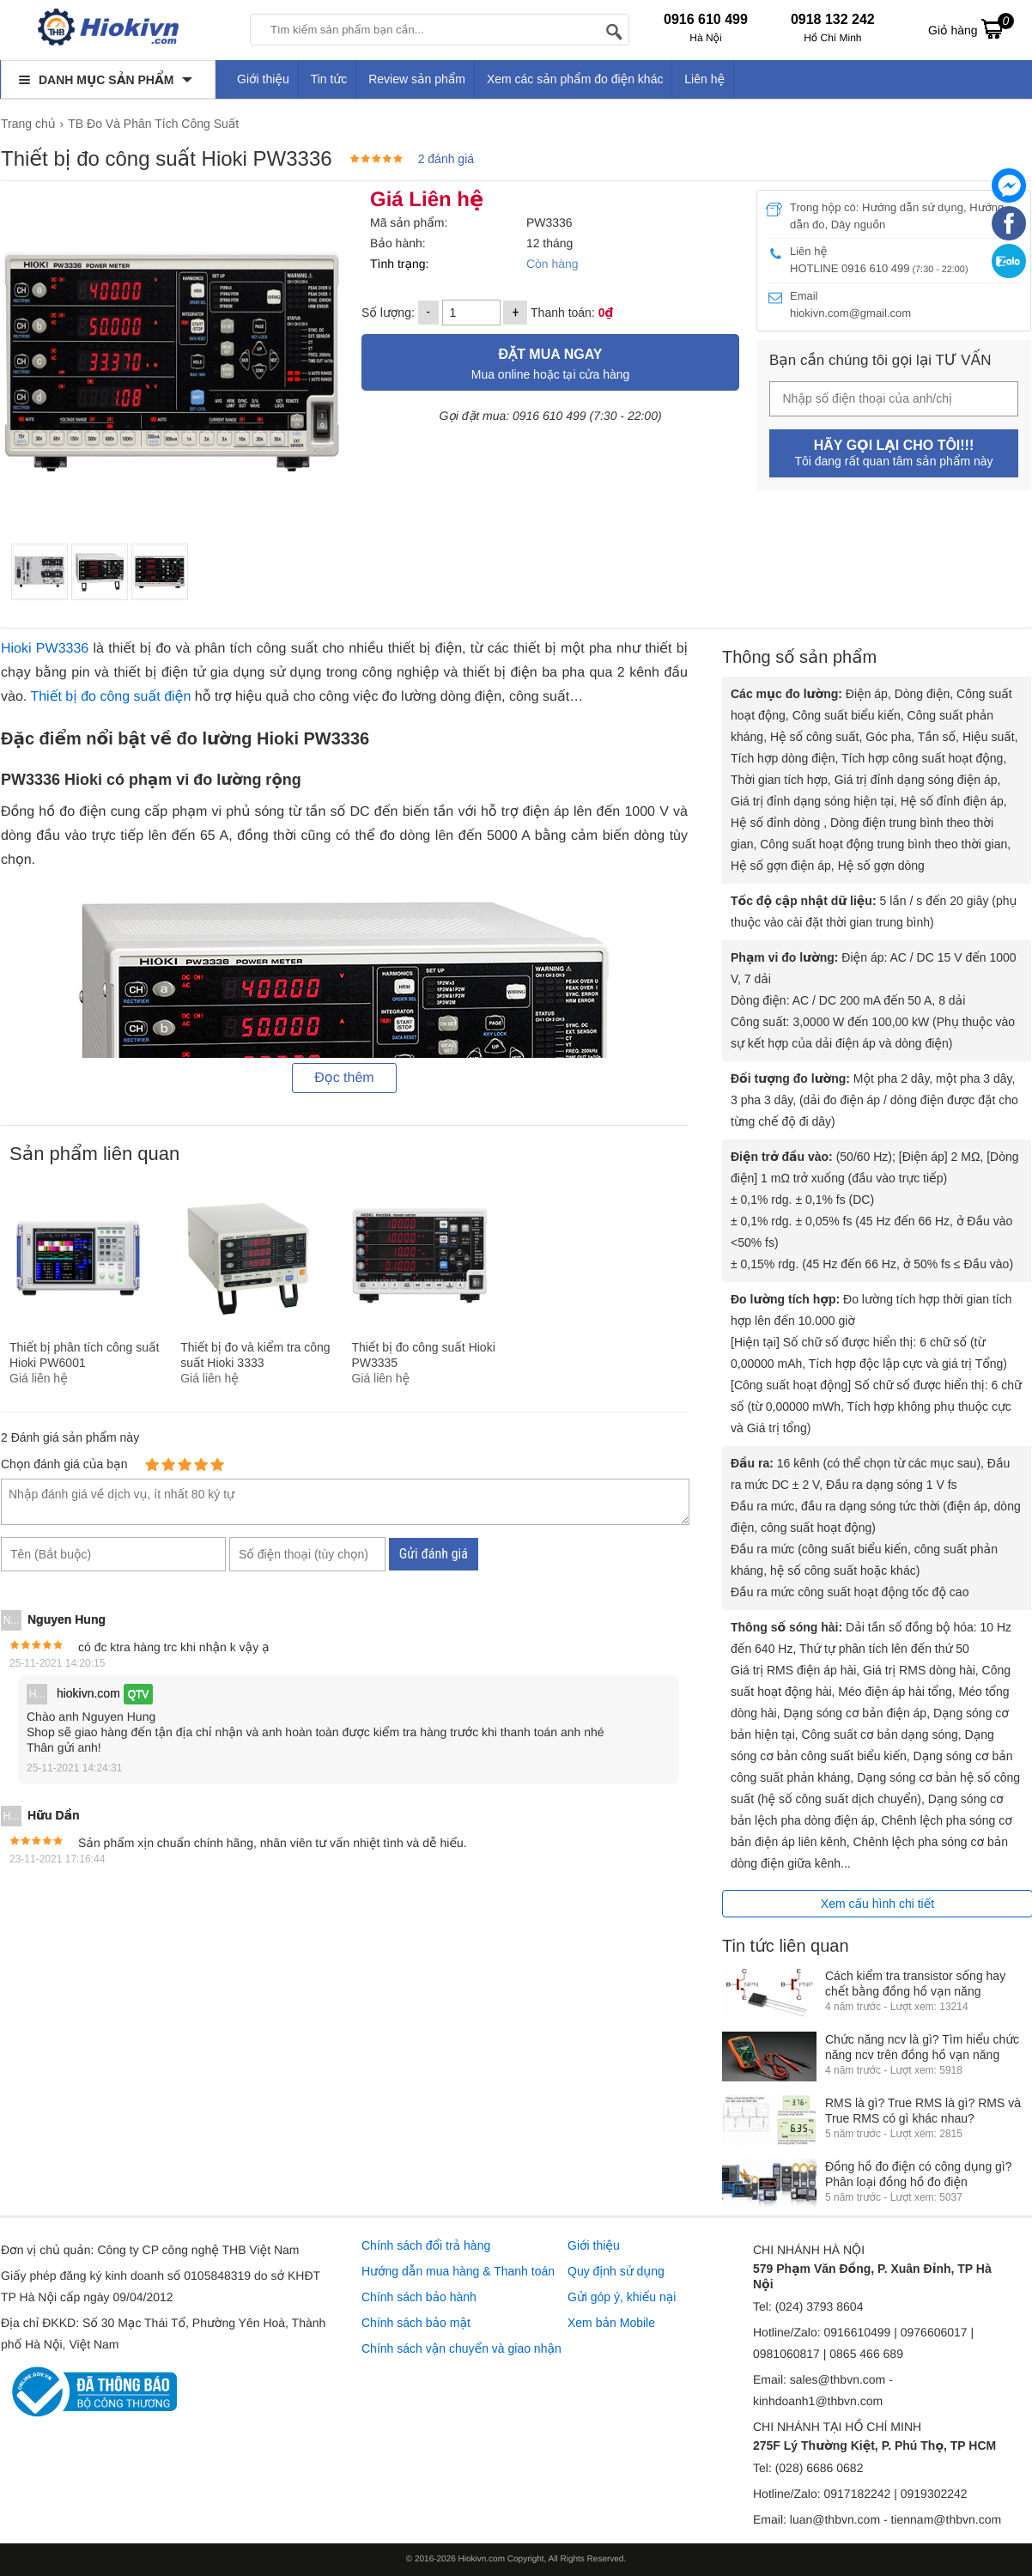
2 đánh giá (446, 159)
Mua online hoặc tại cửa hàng (550, 362)
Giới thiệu (263, 79)
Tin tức (329, 79)
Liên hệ (704, 79)
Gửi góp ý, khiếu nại (622, 2297)
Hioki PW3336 (44, 648)
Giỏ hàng (971, 28)
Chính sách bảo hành (419, 2297)
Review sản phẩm (416, 79)
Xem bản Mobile (611, 2323)
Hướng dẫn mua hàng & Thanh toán (458, 2271)
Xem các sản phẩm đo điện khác (575, 79)
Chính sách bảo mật (415, 2323)
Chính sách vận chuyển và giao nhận (461, 2348)
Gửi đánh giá (433, 1554)
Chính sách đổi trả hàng (425, 2245)
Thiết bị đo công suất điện (110, 697)
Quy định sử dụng (616, 2271)
